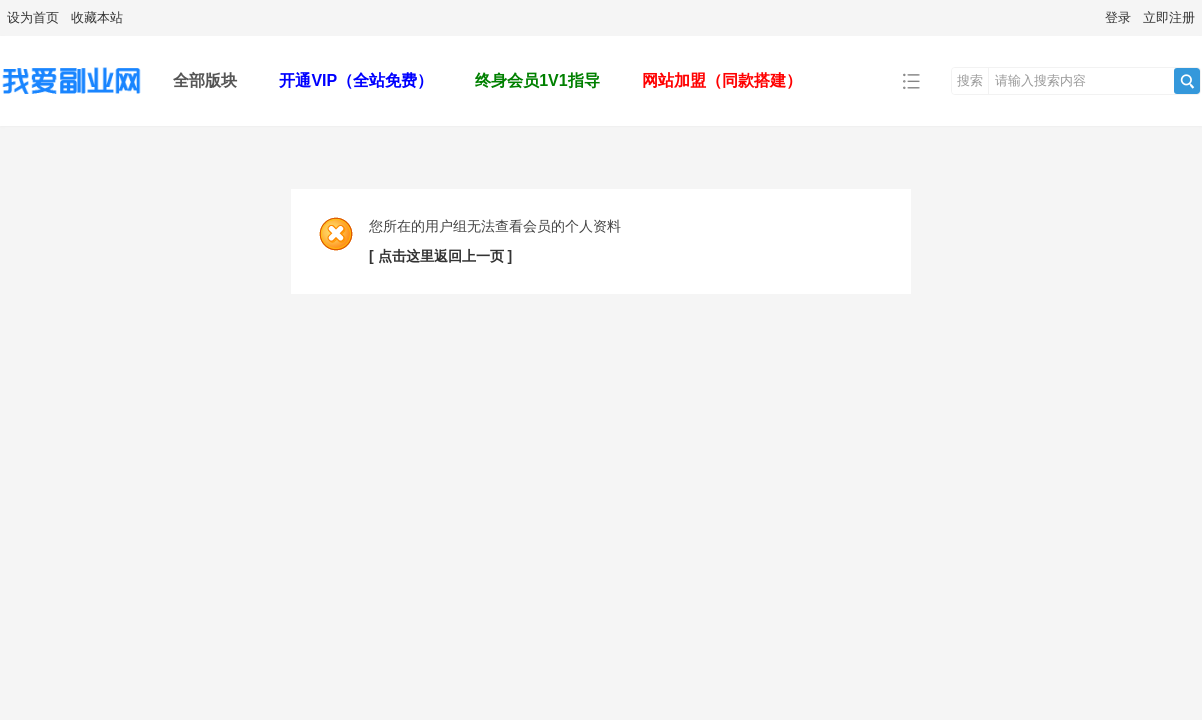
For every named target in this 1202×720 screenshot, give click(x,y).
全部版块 (205, 80)
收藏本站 (97, 17)
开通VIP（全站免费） (356, 80)
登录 (1118, 17)
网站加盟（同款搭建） (722, 80)
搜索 (970, 80)
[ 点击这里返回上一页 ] (440, 256)
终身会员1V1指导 (537, 80)
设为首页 (33, 17)
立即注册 (1169, 17)
